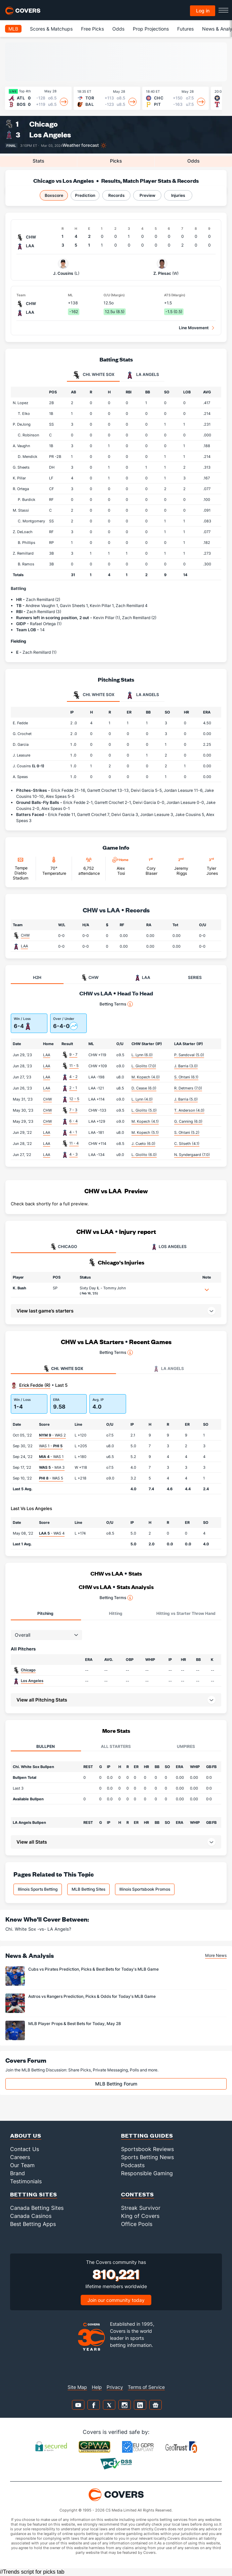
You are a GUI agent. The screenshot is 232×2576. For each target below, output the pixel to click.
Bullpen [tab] (45, 1746)
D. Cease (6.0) (143, 1088)
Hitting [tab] (115, 1613)
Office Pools (136, 2224)
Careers (20, 2157)
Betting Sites (33, 2194)
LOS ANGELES (169, 1246)
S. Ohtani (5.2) (186, 1132)
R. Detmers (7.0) (188, 1088)
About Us (25, 2135)
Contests (137, 2194)
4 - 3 (73, 1154)
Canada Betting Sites (37, 2207)
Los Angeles (50, 134)
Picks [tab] (116, 161)
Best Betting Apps (33, 2224)
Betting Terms (116, 1004)
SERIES (195, 977)
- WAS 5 (51, 1478)
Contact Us (24, 2149)
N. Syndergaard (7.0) (192, 1154)
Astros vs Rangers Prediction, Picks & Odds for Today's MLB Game (92, 1996)
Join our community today (116, 2300)
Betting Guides (147, 2135)
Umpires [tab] (186, 1746)
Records (116, 195)
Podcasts (133, 2165)
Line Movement (194, 327)
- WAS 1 (51, 1456)
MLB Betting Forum (116, 2084)
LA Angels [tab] (142, 375)
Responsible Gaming (147, 2173)
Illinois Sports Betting (37, 1889)
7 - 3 (73, 1110)
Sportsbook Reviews (147, 2149)
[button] (206, 1290)
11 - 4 (74, 1143)
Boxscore (54, 195)
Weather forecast (81, 145)
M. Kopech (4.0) (145, 1077)
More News (216, 1955)
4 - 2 (73, 1076)
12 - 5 (74, 1099)
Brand (17, 2173)
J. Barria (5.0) (186, 1099)
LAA (24, 946)
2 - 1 (73, 1087)
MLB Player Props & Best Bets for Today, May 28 (74, 2023)
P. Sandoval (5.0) (189, 1055)
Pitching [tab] (45, 1613)
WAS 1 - (51, 1446)
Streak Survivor (140, 2207)
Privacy (115, 2387)
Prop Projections (151, 29)
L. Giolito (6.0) (144, 1154)
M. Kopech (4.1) (145, 1121)
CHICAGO (63, 1246)
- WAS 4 (52, 1533)
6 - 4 (73, 1121)
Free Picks (92, 29)
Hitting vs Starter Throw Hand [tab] (186, 1613)
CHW (25, 935)
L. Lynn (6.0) (142, 1055)
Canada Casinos (30, 2216)
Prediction (85, 195)
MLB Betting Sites (88, 1889)
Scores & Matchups (51, 29)
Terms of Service (146, 2387)
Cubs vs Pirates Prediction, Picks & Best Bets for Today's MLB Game (93, 1969)
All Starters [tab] (116, 1746)
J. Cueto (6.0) (143, 1143)
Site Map (77, 2387)
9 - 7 (73, 1054)
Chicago (43, 124)
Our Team (22, 2165)
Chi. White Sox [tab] (93, 375)
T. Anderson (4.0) (189, 1110)
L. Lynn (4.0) (142, 1099)
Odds (118, 29)
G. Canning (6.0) (188, 1121)
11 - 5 (74, 1065)
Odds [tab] (193, 161)
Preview (147, 195)
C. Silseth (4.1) (186, 1143)
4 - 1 (73, 1132)
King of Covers (140, 2216)
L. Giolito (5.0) (144, 1110)
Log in (202, 10)
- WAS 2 (52, 1435)
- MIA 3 (52, 1467)
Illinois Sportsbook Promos (144, 1889)
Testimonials (26, 2181)
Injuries (178, 195)
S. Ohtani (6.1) (186, 1077)
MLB (13, 29)
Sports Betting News (147, 2157)
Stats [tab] (38, 161)
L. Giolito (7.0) (143, 1066)
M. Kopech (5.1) (145, 1132)
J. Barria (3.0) (186, 1066)
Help (97, 2387)
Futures (185, 29)
